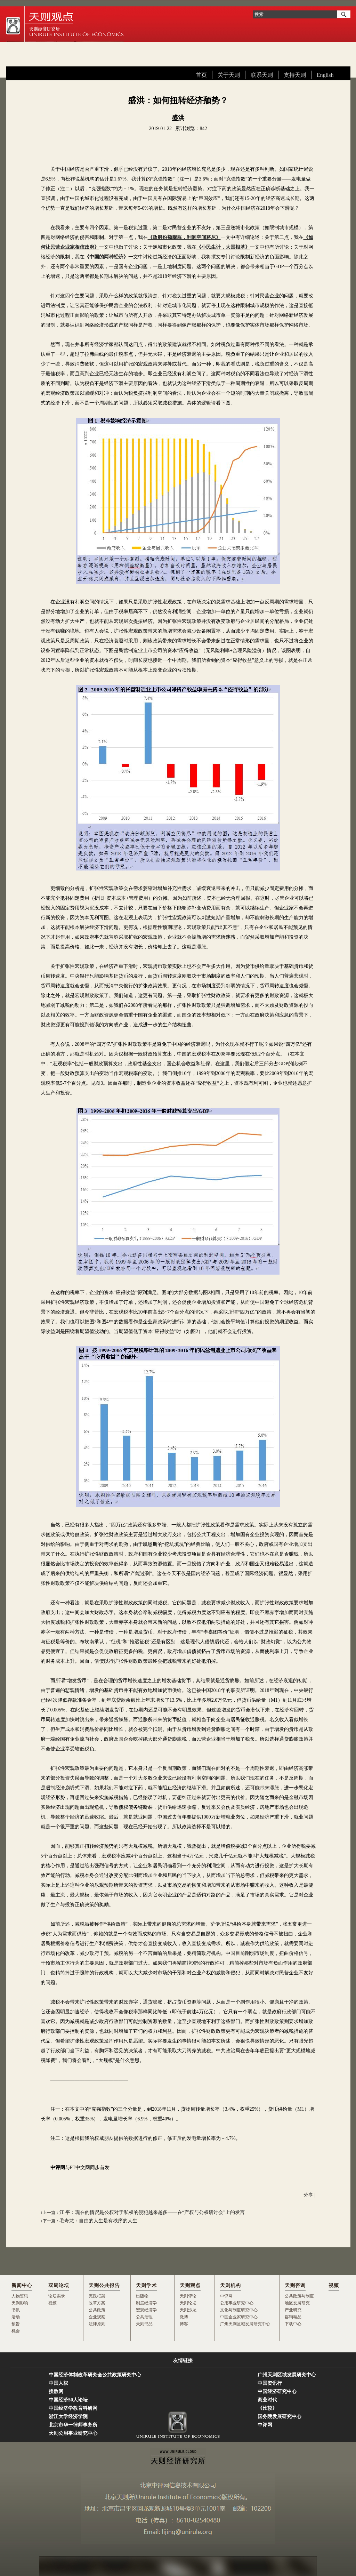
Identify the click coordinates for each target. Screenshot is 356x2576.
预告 (15, 2323)
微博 (184, 2316)
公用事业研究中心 (236, 2303)
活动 (15, 2316)
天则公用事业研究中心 (73, 2433)
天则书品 (144, 2323)
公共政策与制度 (299, 2296)
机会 (15, 2330)
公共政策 (97, 2310)
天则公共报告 (104, 2285)
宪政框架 (97, 2296)
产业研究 (293, 2310)
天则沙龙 (188, 2310)
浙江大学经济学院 (68, 2416)
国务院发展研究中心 (279, 2416)
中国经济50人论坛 (68, 2399)
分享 (308, 2195)
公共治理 (144, 2316)
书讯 (15, 2310)
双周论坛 (58, 2285)
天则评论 (188, 2296)
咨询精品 (293, 2316)
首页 (201, 75)
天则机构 (230, 2285)
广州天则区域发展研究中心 (245, 2323)
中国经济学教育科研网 (73, 2408)
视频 (52, 2303)
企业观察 (97, 2316)
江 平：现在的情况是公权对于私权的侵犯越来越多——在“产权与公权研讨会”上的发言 (152, 2212)
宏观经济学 (146, 2310)
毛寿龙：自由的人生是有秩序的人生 (98, 2220)
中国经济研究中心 (277, 2391)
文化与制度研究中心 (239, 2310)
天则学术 (146, 2285)
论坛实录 (56, 2296)
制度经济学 (146, 2303)
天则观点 (190, 2285)
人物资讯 (19, 2296)
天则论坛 (188, 2303)
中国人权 (58, 2383)
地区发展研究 (297, 2303)
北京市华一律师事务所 (73, 2424)
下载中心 (293, 2323)
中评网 (226, 2296)
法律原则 (97, 2323)
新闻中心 (21, 2285)
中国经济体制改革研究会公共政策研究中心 (95, 2374)
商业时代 (267, 2399)
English (325, 75)
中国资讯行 (270, 2383)
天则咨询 (295, 2285)
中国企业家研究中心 (239, 2316)
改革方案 (97, 2303)
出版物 (142, 2296)
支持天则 (295, 75)
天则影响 (19, 2303)
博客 (184, 2323)
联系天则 (262, 75)
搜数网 (56, 2391)
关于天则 (229, 75)
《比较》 (267, 2408)
